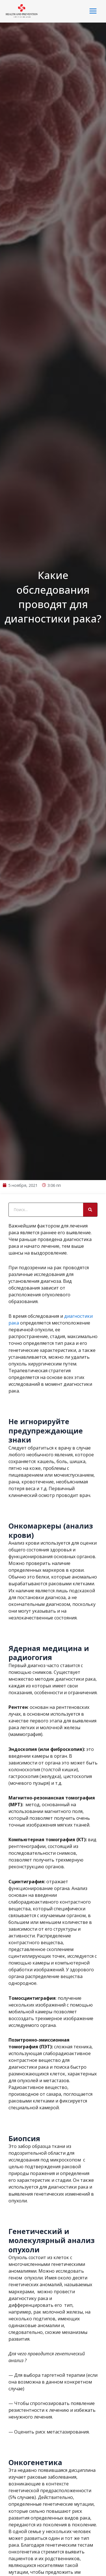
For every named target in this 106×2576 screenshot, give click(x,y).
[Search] (90, 1331)
